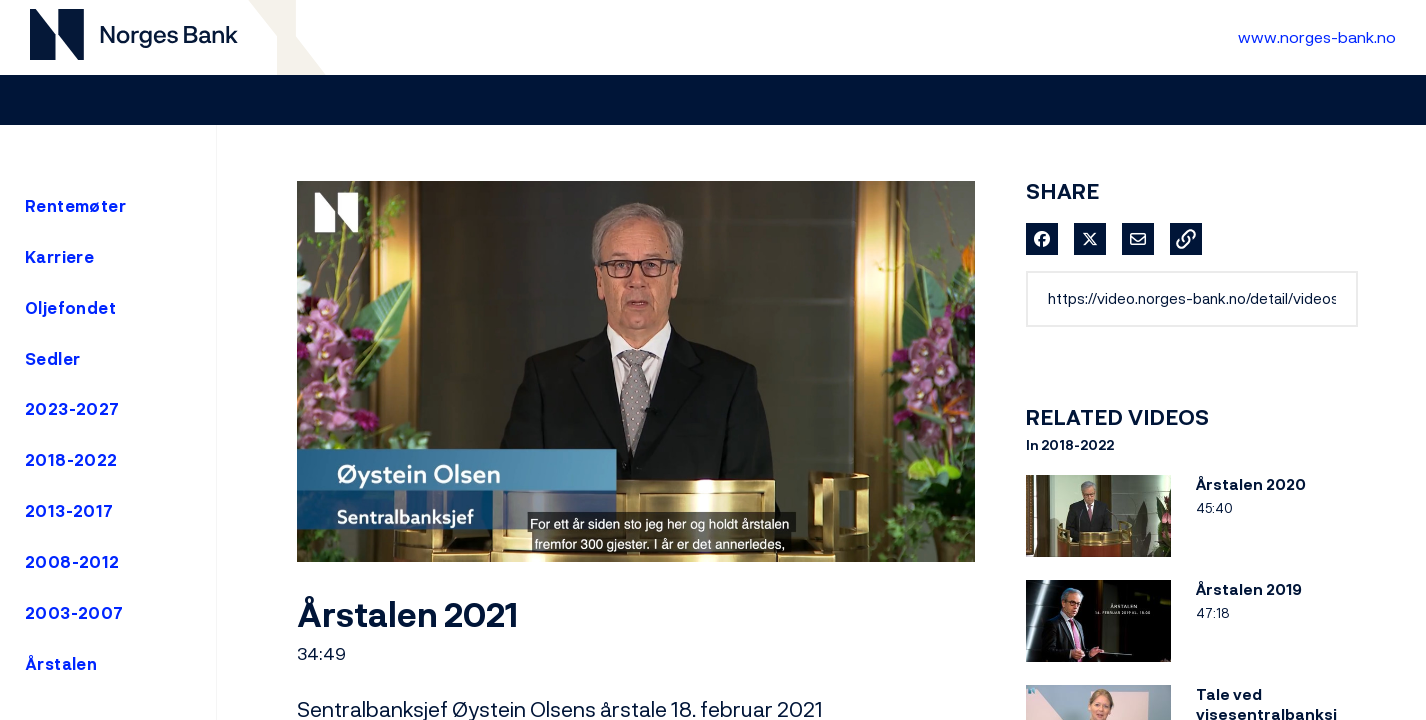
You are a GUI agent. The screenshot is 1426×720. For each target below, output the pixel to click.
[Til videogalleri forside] (134, 37)
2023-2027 (72, 409)
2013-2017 (69, 511)
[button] (1186, 239)
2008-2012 (72, 562)
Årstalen (61, 664)
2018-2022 (71, 460)
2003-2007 (74, 613)
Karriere (59, 257)
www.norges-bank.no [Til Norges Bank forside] (1317, 37)
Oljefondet (70, 308)
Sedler (52, 359)
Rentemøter (75, 206)
